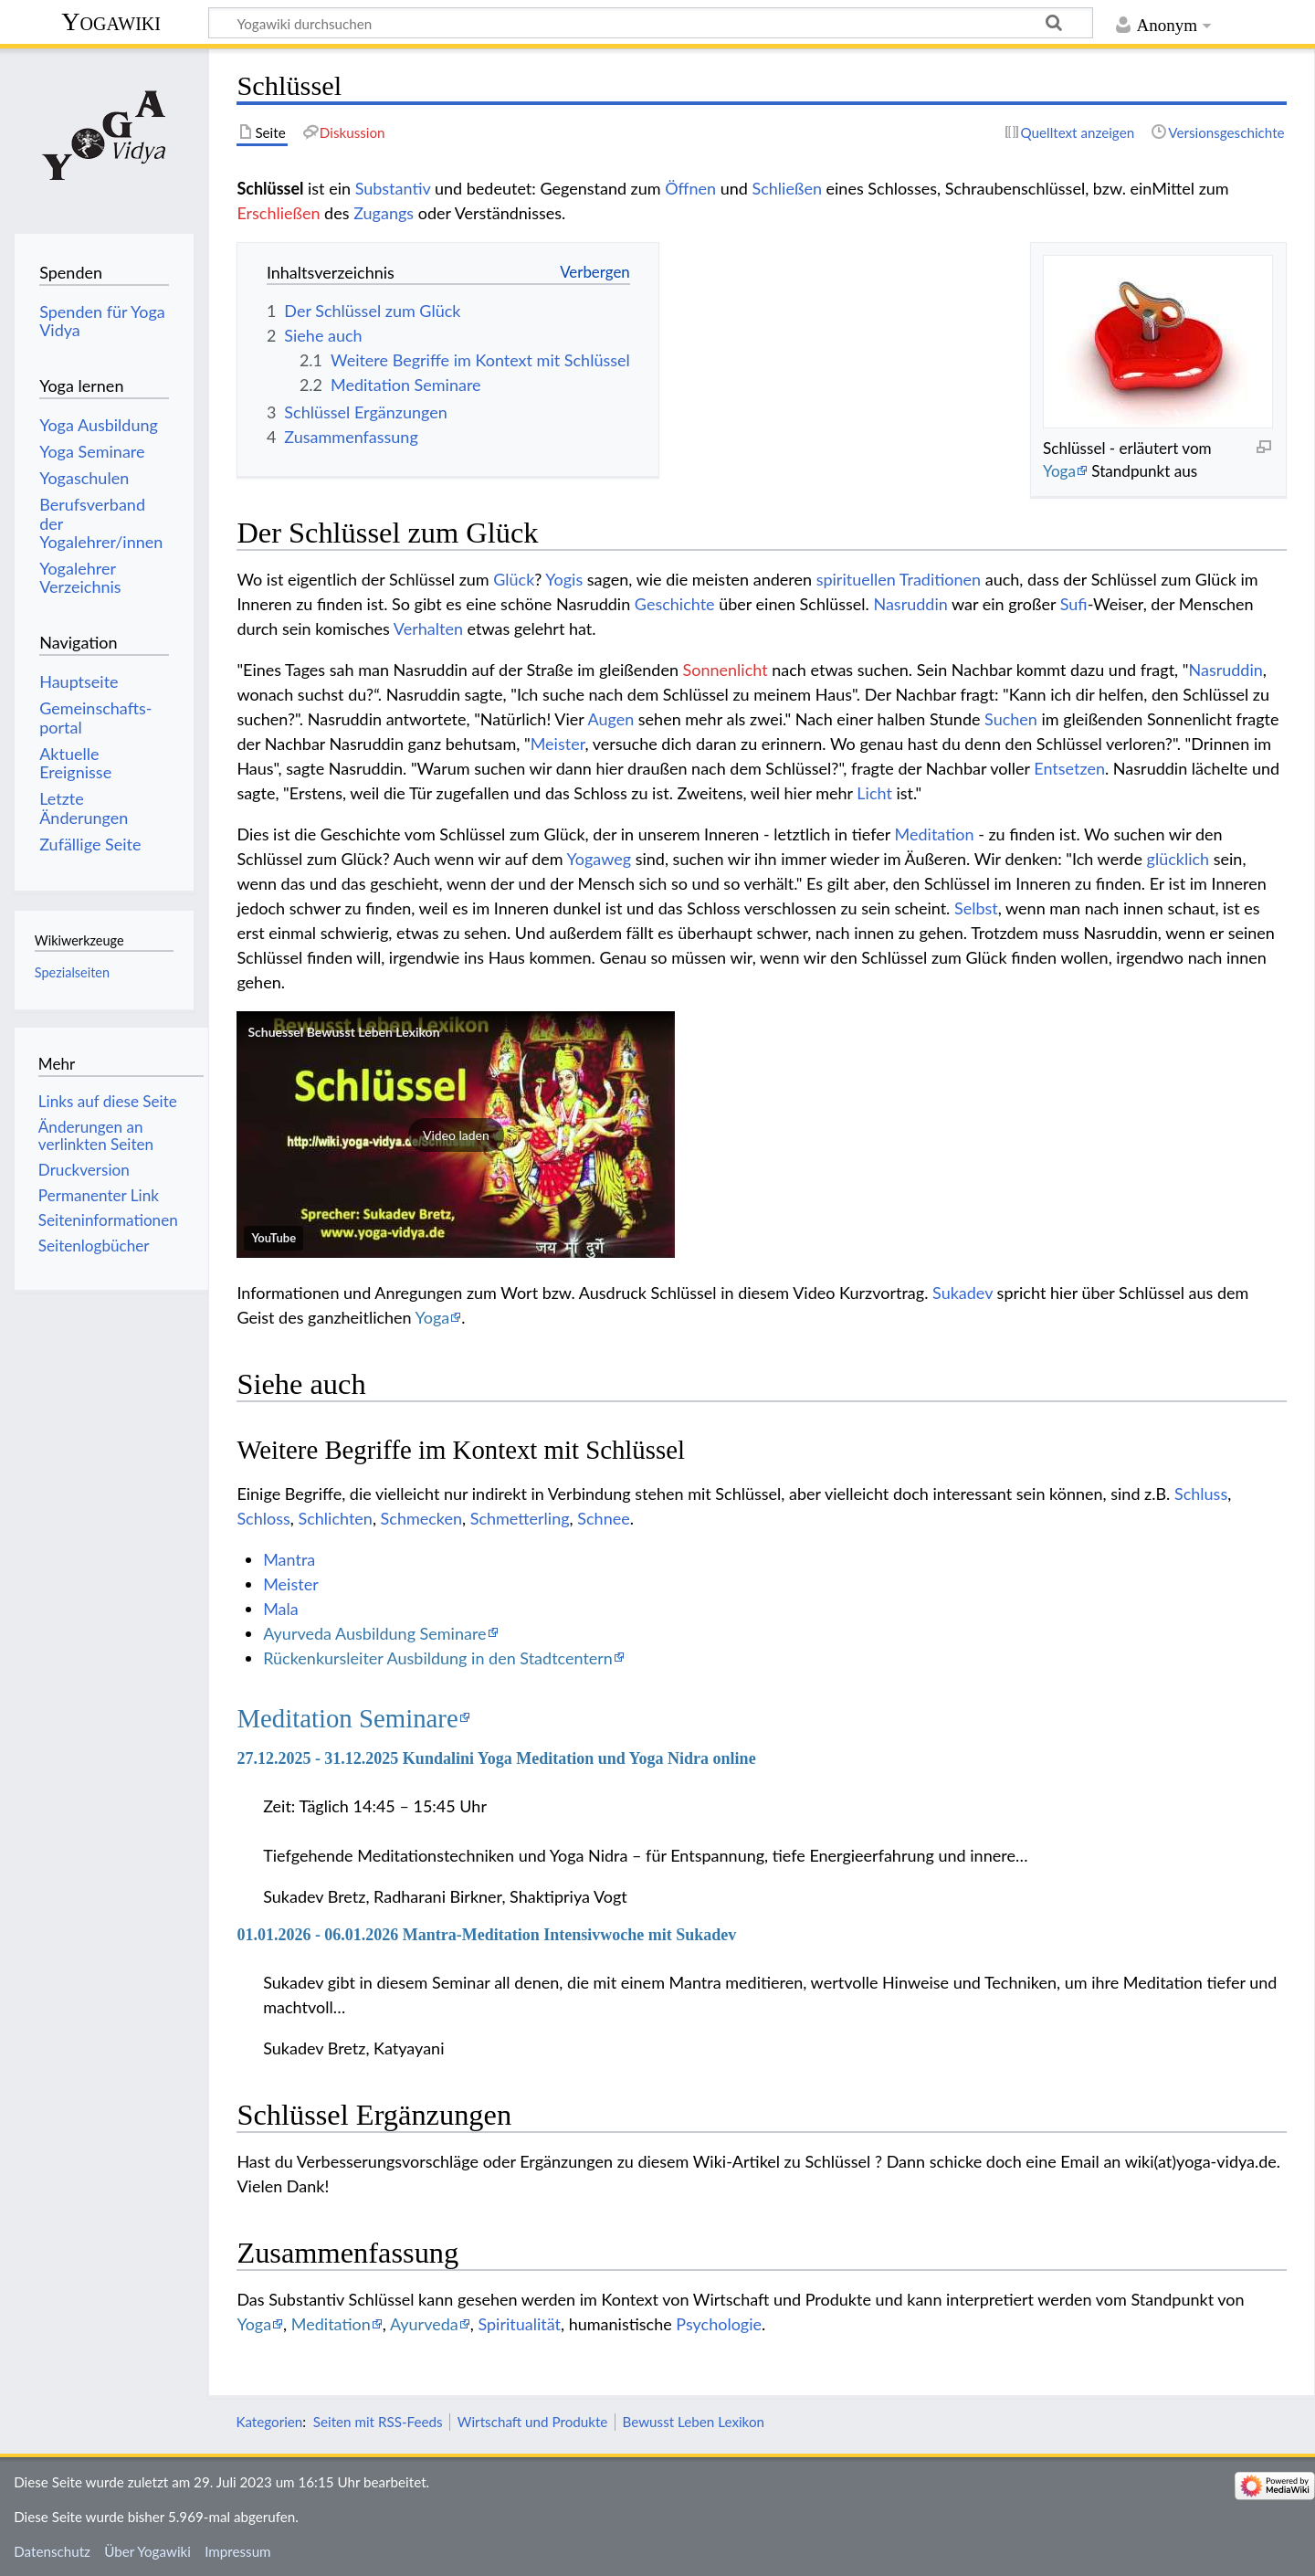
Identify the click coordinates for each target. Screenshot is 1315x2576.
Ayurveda (424, 2324)
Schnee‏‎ (603, 1518)
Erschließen (278, 213)
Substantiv (393, 188)
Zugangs (383, 213)
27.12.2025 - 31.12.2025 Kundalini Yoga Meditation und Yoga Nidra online (496, 1758)
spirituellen (856, 579)
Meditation (934, 834)
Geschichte (675, 604)
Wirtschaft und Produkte (533, 2421)
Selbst (976, 908)
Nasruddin (910, 604)
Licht (874, 793)
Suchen (1010, 719)
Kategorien (269, 2421)
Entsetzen (1069, 768)
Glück (513, 579)
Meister (558, 744)
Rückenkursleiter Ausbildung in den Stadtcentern (438, 1658)
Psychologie (719, 2324)
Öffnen (690, 188)
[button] (456, 1134)
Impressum (238, 2551)
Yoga (1059, 470)
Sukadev (962, 1293)
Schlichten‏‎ (335, 1518)
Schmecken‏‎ (421, 1518)
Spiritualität (519, 2324)
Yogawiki (111, 21)
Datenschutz (52, 2551)
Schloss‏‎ (263, 1518)
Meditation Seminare (347, 1718)
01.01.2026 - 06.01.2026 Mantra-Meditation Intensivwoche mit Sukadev (486, 1935)
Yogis (564, 579)
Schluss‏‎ (1200, 1493)
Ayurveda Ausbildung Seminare (374, 1633)
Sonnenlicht (725, 670)
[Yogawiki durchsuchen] (650, 22)
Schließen (787, 188)
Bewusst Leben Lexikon (693, 2421)
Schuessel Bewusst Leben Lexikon (343, 1032)
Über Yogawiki (147, 2551)
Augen (610, 719)
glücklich (1178, 859)
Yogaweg (599, 859)
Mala (281, 1609)
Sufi (1074, 604)
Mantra (289, 1559)
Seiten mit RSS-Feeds (378, 2421)
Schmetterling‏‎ (520, 1518)
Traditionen (940, 579)
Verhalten (428, 628)
